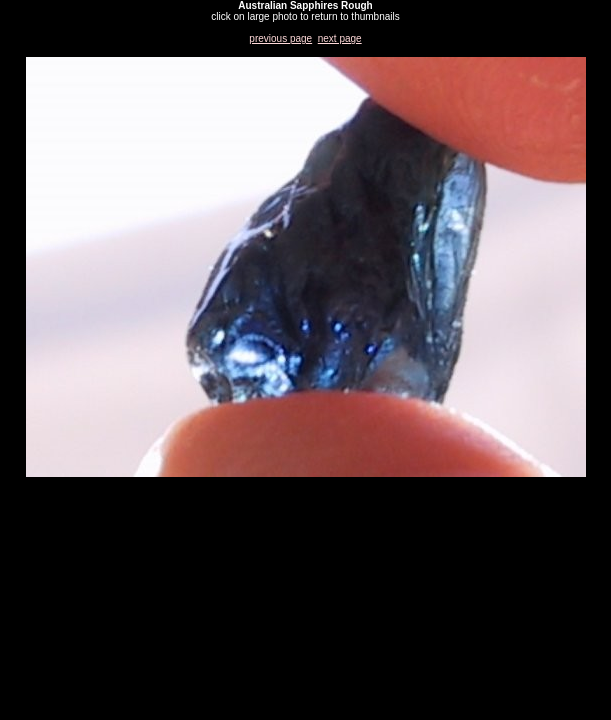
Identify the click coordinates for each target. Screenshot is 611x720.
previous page (280, 38)
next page (340, 38)
